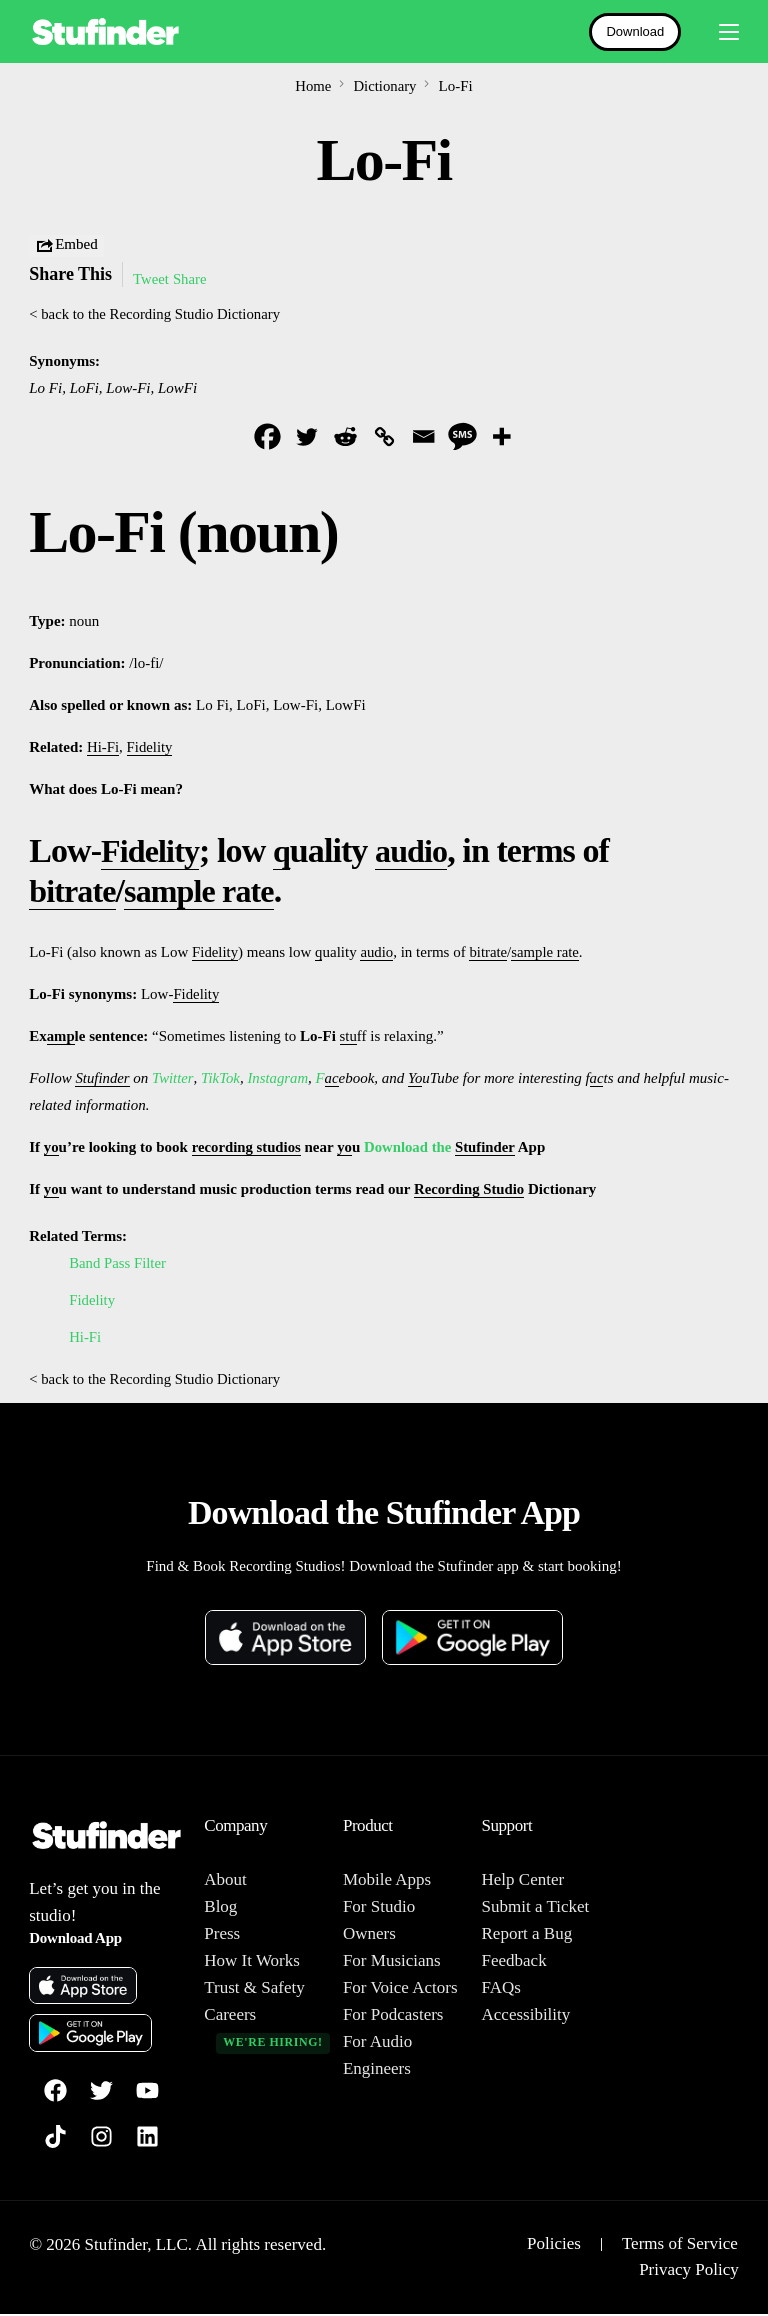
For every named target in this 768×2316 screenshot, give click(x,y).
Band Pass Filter (118, 1264)
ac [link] (333, 1079)
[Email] (423, 436)
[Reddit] (345, 436)
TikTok (220, 1079)
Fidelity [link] (150, 748)
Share (191, 279)
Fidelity (92, 1301)
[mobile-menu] (720, 32)
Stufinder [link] (102, 1079)
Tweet (151, 279)
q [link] (288, 851)
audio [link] (420, 851)
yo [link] (51, 1148)
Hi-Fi (85, 1338)
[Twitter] (306, 436)
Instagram (279, 1079)
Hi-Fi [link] (103, 748)
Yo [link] (417, 1079)
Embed (66, 246)
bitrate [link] (75, 891)
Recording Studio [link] (470, 1190)
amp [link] (61, 1037)
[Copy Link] (384, 436)
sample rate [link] (209, 891)
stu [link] (349, 1037)
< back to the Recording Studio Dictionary (156, 314)
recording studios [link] (247, 1148)
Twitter (173, 1079)
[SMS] (462, 436)
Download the (412, 1148)
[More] (501, 436)
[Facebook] (267, 436)
